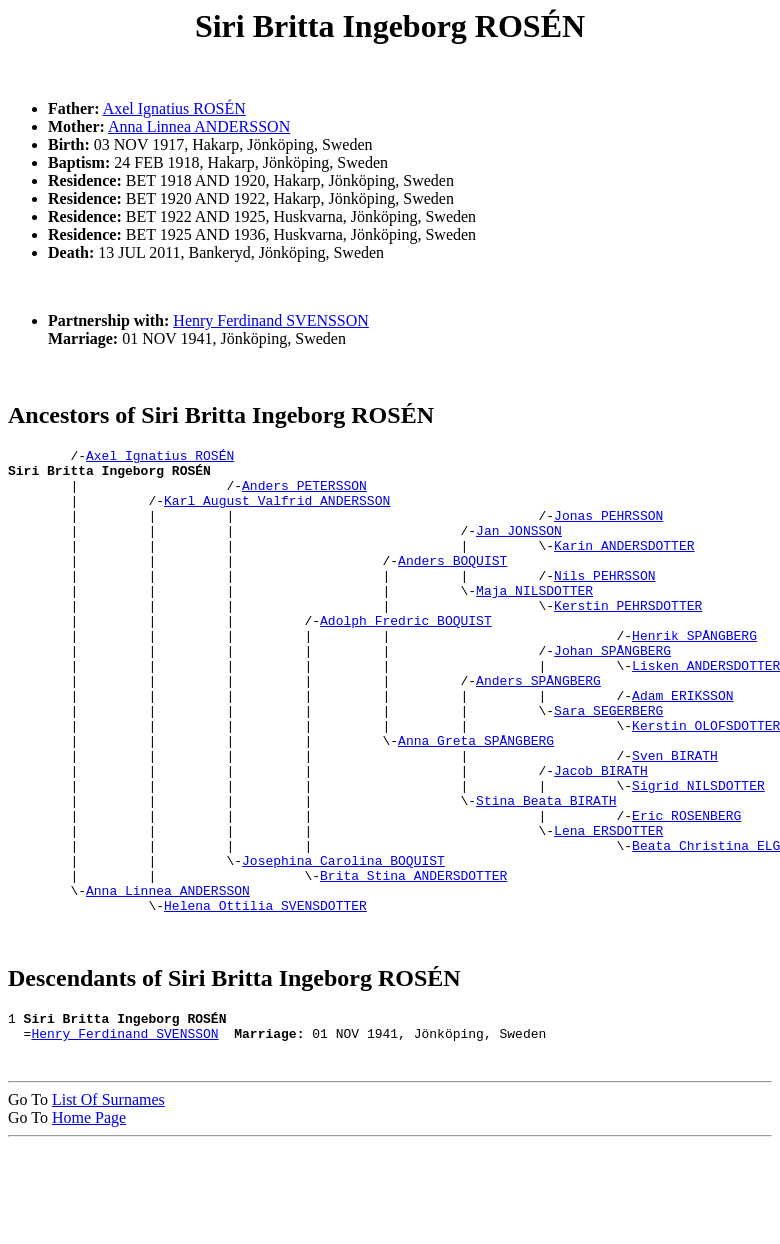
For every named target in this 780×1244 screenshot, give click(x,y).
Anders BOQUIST (452, 584)
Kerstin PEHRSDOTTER (628, 638)
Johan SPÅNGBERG (612, 692)
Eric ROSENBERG (686, 890)
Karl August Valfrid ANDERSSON (277, 512)
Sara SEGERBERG (608, 764)
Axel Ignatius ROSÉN (174, 108)
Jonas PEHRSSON (608, 530)
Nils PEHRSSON (604, 602)
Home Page (89, 1216)
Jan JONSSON (519, 548)
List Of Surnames (108, 1198)
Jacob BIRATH (601, 836)
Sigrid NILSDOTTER (698, 854)
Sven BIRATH (675, 818)
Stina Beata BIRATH (546, 872)
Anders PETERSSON (304, 494)
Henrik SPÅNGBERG (694, 674)
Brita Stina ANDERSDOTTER (413, 962)
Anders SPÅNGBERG (538, 728)
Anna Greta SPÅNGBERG (476, 800)
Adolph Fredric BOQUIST (406, 656)
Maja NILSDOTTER (534, 620)
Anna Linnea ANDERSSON (199, 126)
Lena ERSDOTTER (608, 908)
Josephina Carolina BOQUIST (343, 944)
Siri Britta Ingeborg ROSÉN (390, 26)
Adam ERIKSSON (682, 746)
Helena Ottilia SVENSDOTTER (265, 998)
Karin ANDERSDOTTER (624, 566)
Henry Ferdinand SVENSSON (271, 320)
